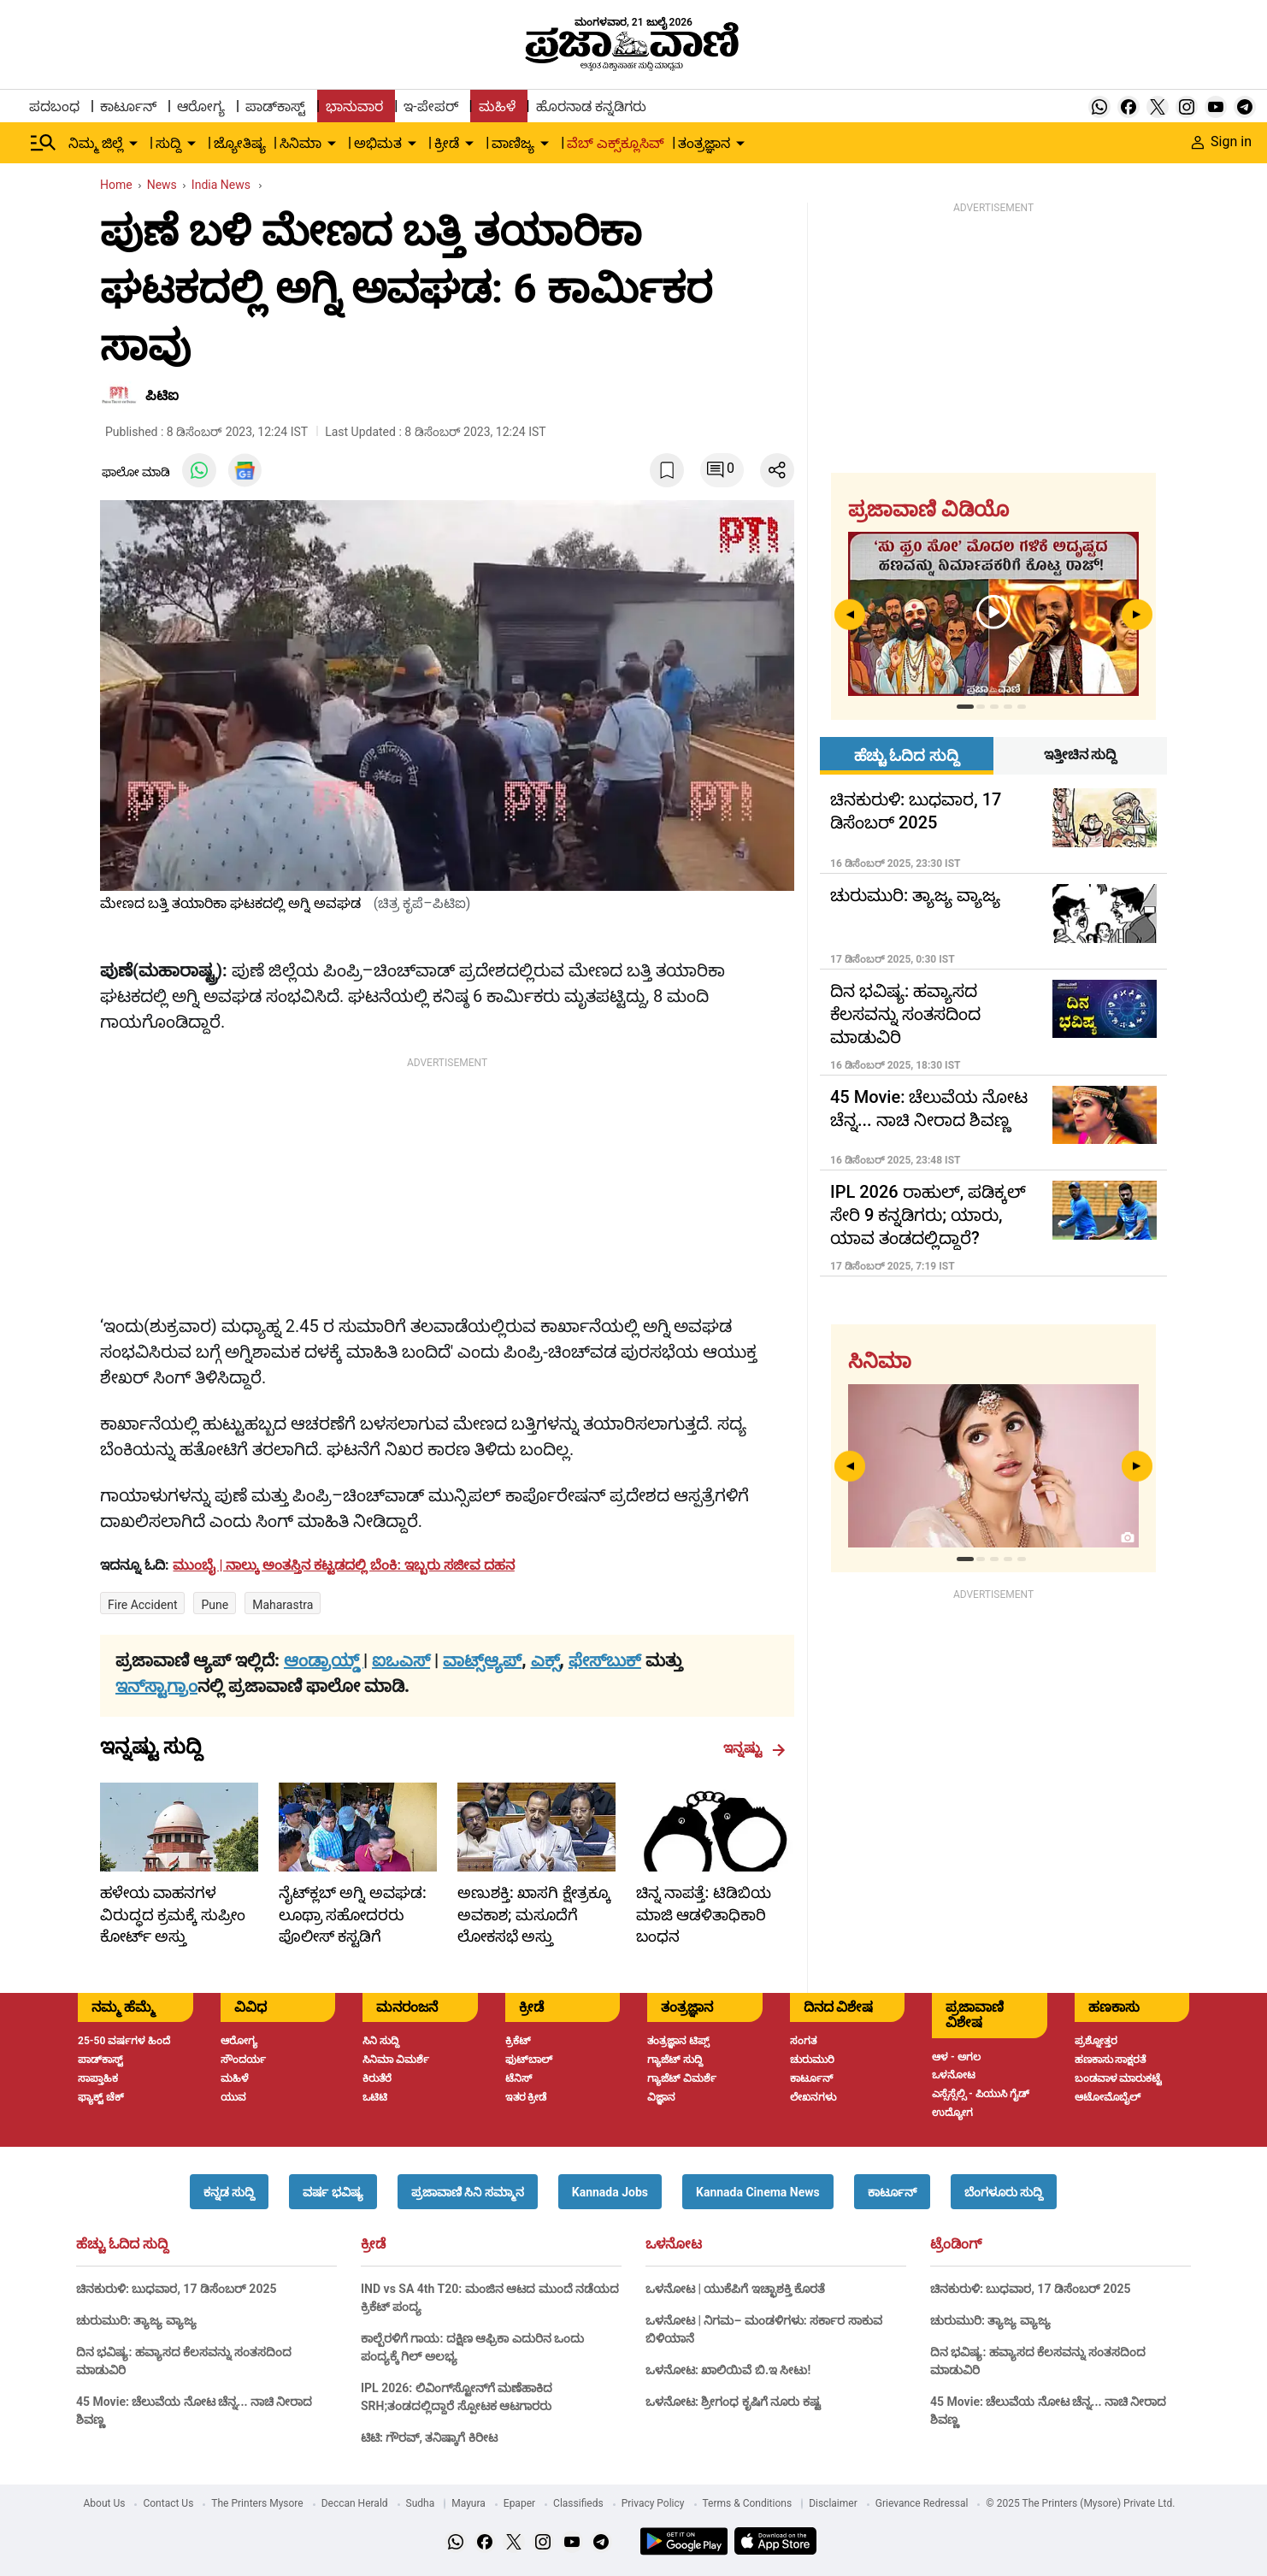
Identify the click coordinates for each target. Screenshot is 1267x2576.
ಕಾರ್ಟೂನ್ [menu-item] (128, 106)
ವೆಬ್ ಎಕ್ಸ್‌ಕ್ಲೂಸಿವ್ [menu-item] (615, 143)
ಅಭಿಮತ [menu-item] (378, 143)
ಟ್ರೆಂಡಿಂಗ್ (955, 2244)
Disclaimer (833, 2503)
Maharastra (282, 1605)
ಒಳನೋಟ (673, 2244)
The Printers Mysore (257, 2503)
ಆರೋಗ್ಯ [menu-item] (201, 106)
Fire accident (142, 1605)
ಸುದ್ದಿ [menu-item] (168, 143)
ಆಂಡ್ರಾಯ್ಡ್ (323, 1660)
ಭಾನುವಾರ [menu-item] (354, 106)
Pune (214, 1605)
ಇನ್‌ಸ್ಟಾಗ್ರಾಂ (156, 1686)
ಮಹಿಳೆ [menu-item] (497, 106)
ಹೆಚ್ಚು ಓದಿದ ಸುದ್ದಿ (122, 2244)
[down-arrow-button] (133, 143)
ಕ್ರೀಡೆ (373, 2244)
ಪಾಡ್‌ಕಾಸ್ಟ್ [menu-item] (275, 106)
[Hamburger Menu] (43, 143)
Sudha (420, 2503)
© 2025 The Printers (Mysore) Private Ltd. (1080, 2503)
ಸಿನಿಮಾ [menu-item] (300, 143)
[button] (229, 2191)
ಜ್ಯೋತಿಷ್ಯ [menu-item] (240, 143)
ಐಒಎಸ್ (401, 1660)
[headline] (345, 1565)
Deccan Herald (354, 2503)
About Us (105, 2503)
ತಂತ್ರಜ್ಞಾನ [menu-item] (704, 143)
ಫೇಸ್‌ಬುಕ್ (605, 1660)
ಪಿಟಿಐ (162, 395)
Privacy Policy (653, 2503)
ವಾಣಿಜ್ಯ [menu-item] (513, 143)
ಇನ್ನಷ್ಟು (754, 1748)
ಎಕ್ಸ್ (545, 1660)
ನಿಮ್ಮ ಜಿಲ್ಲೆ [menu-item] (95, 143)
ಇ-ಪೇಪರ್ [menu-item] (430, 106)
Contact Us (168, 2503)
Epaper (519, 2503)
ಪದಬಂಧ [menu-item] (54, 106)
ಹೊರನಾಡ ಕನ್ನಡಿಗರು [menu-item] (591, 106)
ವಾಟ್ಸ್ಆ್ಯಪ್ (482, 1660)
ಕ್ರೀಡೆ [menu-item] (446, 143)
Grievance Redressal (922, 2503)
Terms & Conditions (748, 2503)
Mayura (468, 2503)
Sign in (1222, 141)
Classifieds (578, 2503)
